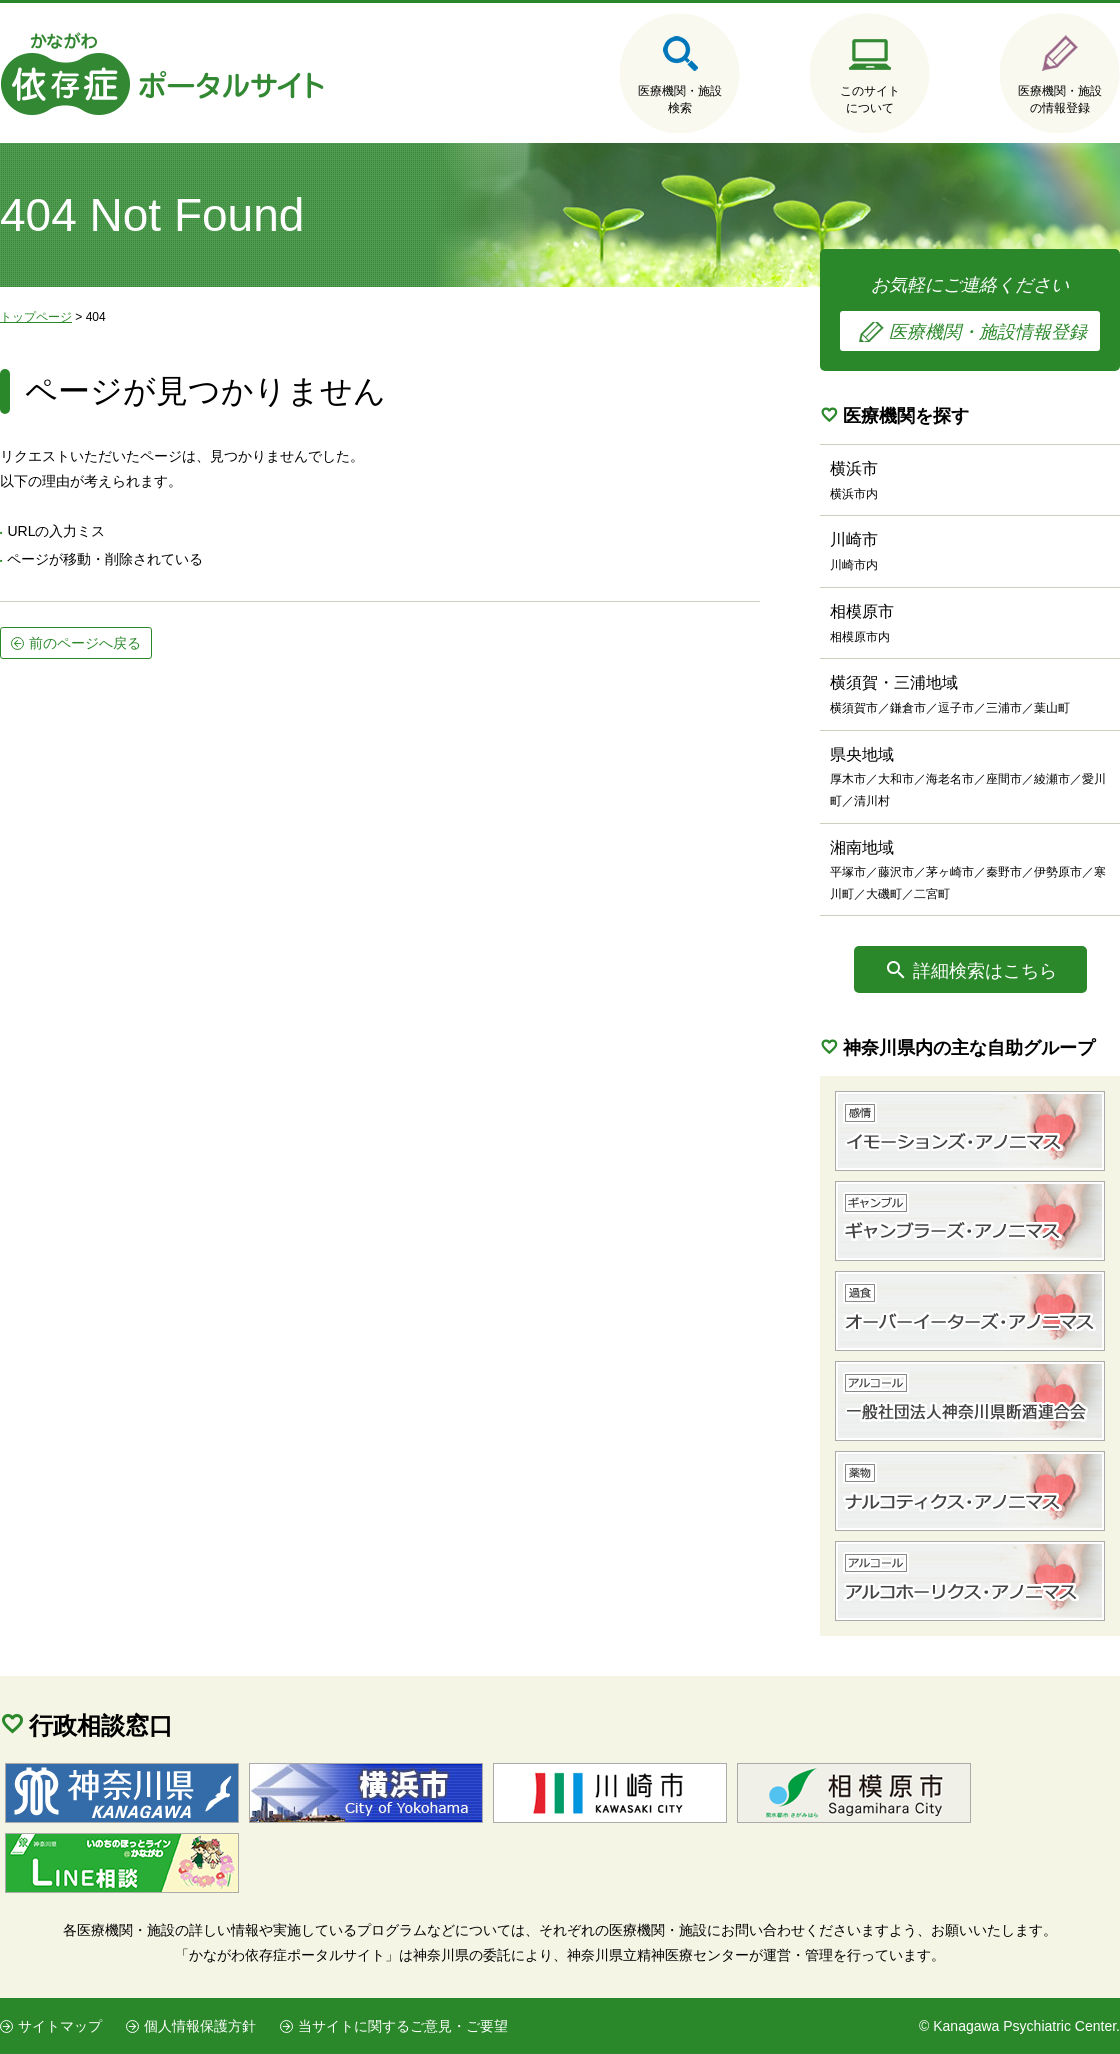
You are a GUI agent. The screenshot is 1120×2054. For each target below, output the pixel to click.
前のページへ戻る (85, 643)
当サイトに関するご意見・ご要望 (403, 2026)
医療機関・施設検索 (680, 99)
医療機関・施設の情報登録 (1060, 99)
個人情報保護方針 (200, 2026)
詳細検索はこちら (985, 971)
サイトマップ (60, 2026)
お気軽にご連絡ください (970, 313)
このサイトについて (870, 99)
